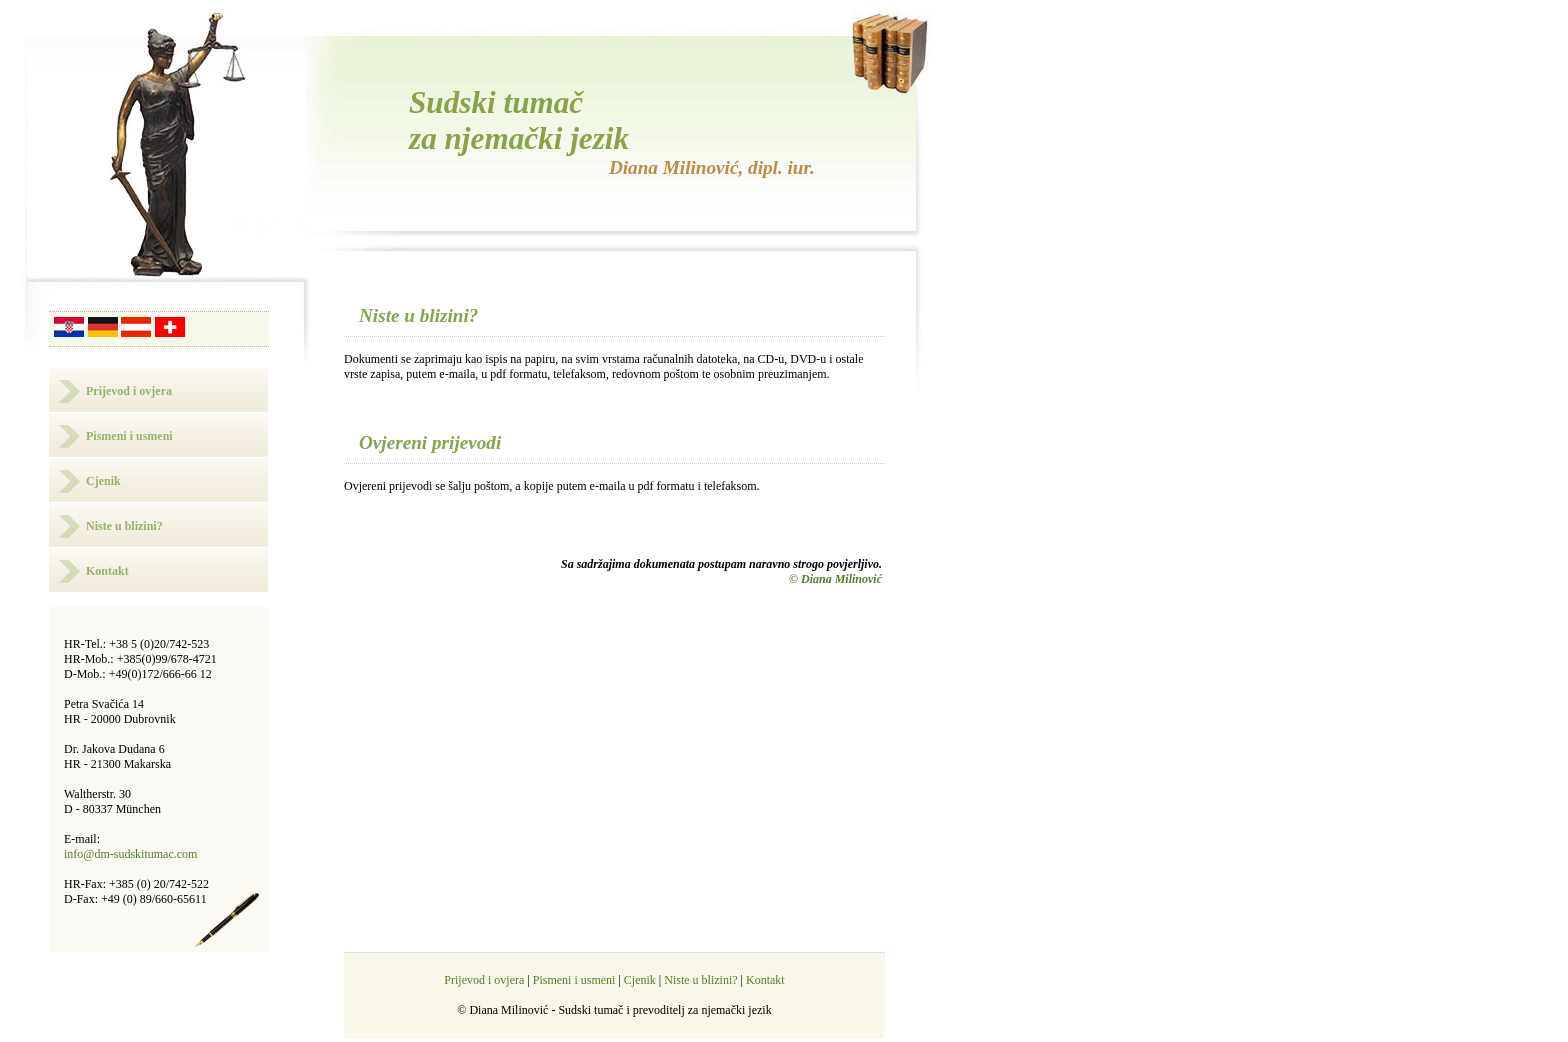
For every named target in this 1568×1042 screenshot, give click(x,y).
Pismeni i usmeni (129, 436)
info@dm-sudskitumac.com (130, 854)
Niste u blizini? (124, 526)
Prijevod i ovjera (129, 391)
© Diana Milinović (835, 579)
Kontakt (107, 571)
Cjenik (103, 481)
